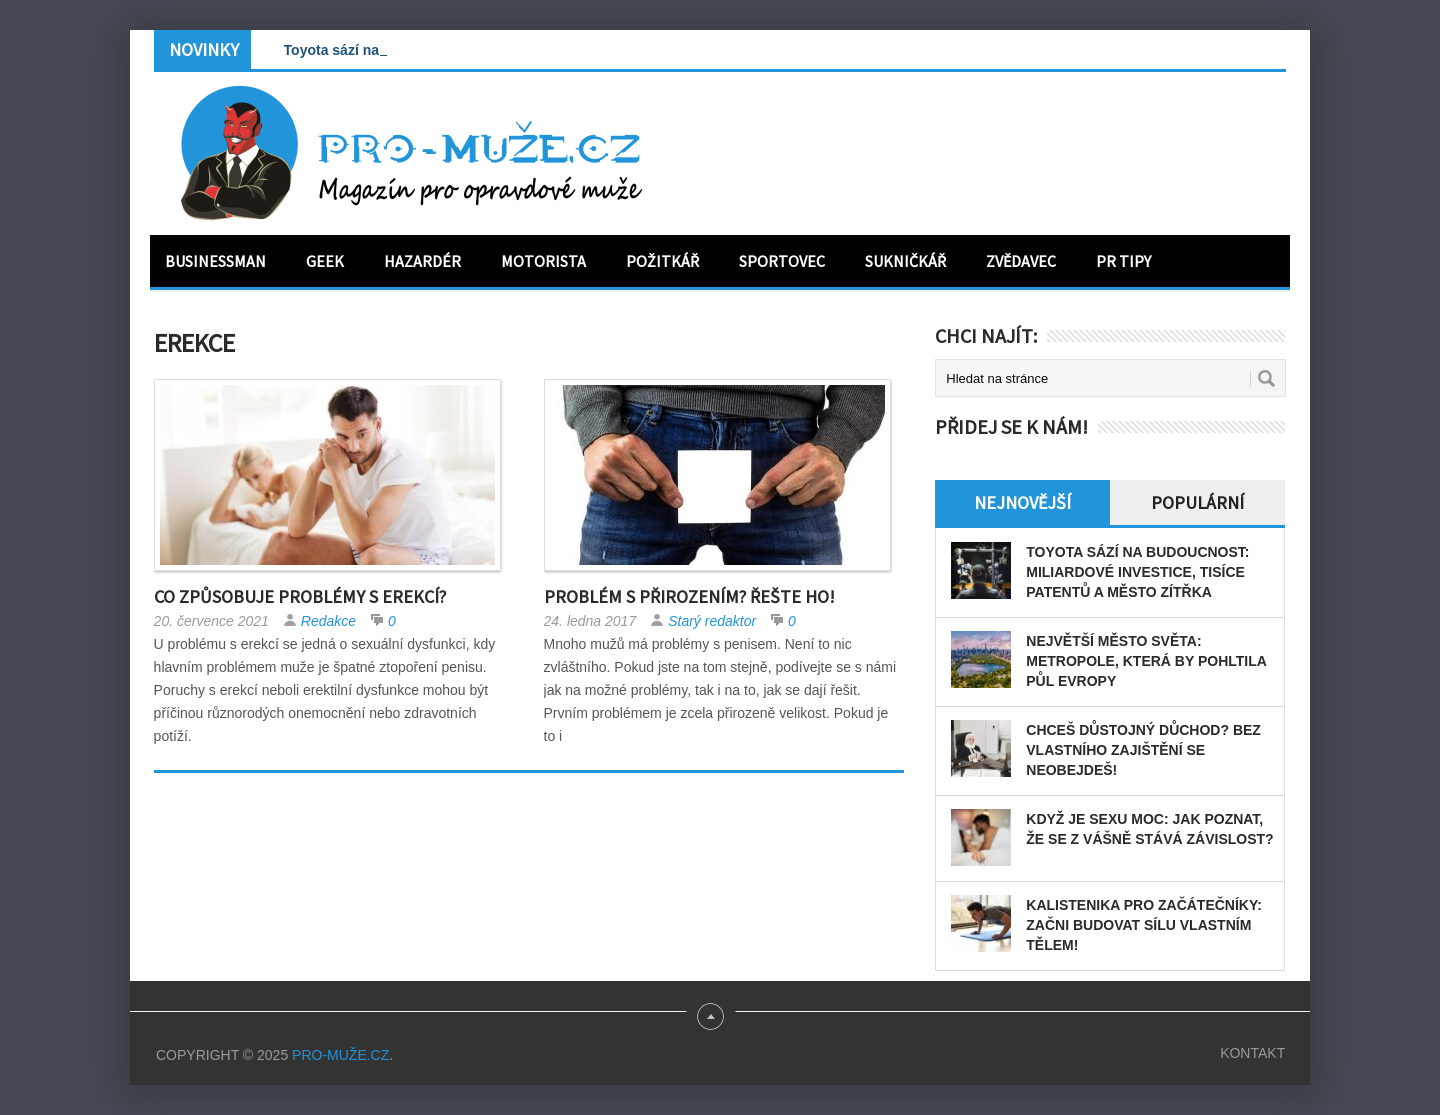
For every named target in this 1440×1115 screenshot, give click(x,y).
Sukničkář (905, 261)
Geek (325, 261)
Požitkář (662, 261)
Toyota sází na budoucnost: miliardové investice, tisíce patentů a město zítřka (1137, 572)
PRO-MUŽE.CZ (340, 1055)
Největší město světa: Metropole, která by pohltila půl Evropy (1146, 661)
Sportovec (782, 261)
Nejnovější (1022, 502)
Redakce (328, 621)
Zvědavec (1021, 261)
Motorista (543, 261)
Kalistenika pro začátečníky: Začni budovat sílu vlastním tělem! (1144, 925)
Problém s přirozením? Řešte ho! (689, 596)
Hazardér (422, 261)
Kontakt (1252, 1053)
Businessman (215, 261)
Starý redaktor (712, 621)
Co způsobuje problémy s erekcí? (300, 596)
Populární (1197, 502)
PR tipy (1123, 261)
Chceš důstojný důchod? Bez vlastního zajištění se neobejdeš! (1143, 750)
